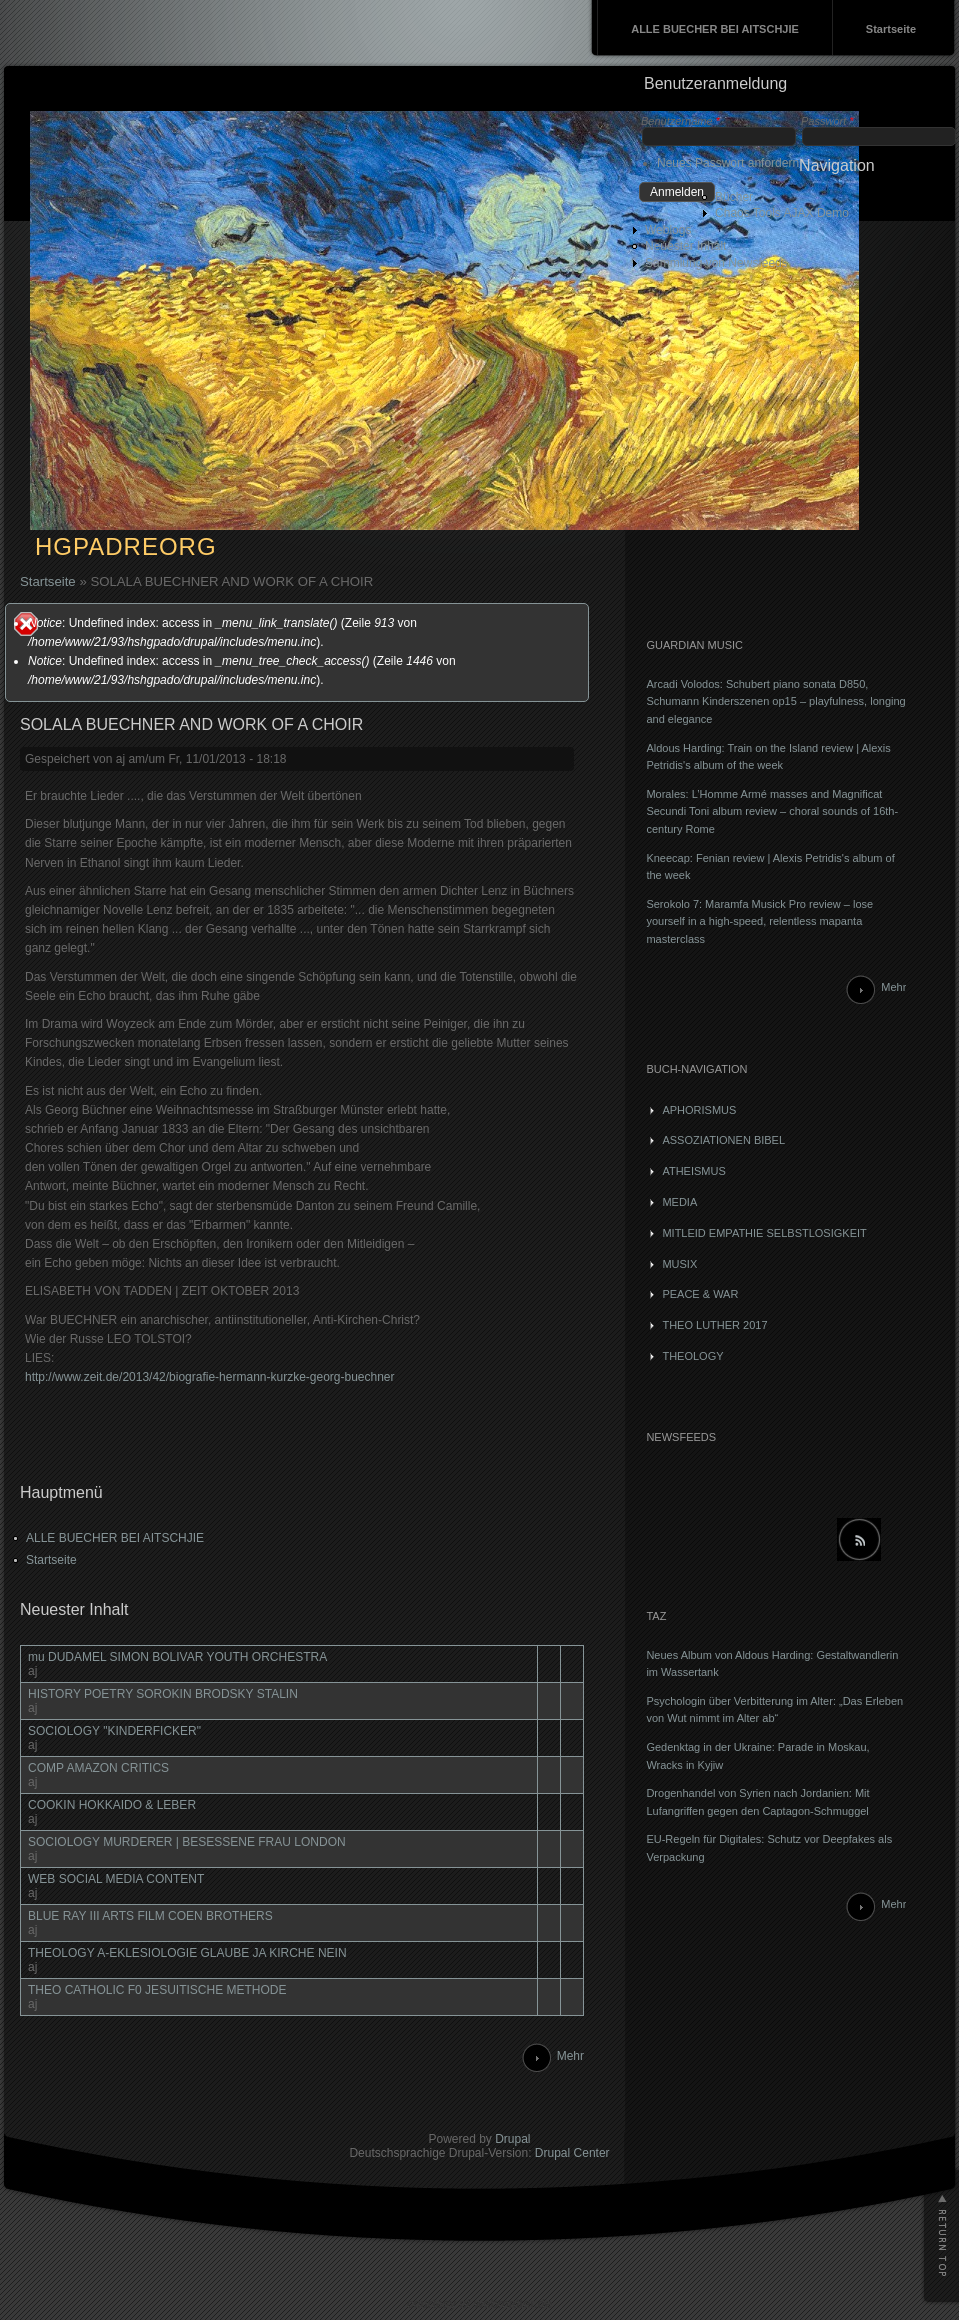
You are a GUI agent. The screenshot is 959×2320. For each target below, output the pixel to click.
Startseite (891, 29)
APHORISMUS (699, 1110)
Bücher (734, 197)
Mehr (570, 2056)
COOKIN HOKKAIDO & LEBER (112, 1805)
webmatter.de (513, 2303)
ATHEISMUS (693, 1171)
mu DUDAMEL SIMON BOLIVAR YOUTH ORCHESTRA (177, 1657)
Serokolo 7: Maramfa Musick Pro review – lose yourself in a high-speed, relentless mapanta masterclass (759, 921)
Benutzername (680, 121)
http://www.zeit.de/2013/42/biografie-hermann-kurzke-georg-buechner (210, 1377)
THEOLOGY (692, 1356)
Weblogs (668, 230)
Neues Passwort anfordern (728, 163)
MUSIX (679, 1264)
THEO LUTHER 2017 (714, 1325)
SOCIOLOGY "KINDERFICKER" (114, 1731)
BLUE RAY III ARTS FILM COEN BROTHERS (150, 1916)
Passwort (827, 121)
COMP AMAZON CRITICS (98, 1768)
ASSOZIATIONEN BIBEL (723, 1140)
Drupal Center (572, 2153)
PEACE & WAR (700, 1294)
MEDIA (679, 1202)
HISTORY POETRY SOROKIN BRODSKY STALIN (163, 1694)
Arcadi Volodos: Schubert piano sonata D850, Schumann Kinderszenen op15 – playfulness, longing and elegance (775, 701)
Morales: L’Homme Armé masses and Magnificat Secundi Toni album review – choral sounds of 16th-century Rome (772, 811)
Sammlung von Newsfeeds (716, 263)
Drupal (512, 2139)
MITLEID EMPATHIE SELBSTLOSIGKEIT (764, 1233)
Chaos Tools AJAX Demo (782, 213)
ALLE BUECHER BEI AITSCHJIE (715, 29)
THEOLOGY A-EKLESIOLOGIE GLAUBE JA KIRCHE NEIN (187, 1953)
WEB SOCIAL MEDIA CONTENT (116, 1879)
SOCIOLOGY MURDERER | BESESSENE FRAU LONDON (187, 1842)
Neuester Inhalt (685, 246)
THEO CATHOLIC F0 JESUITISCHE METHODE (157, 1990)
